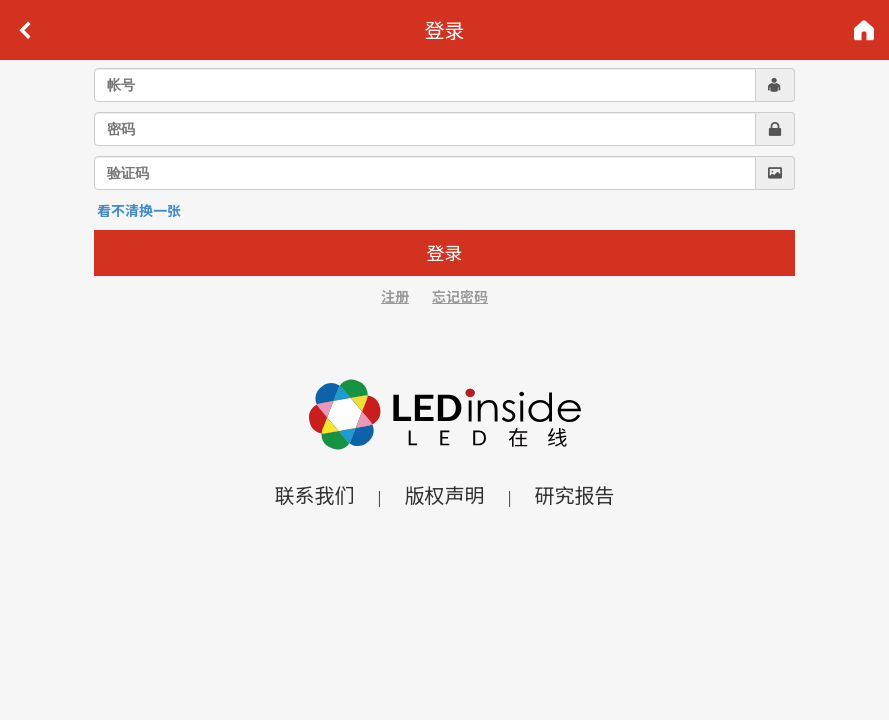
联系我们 (314, 494)
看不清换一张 (139, 210)
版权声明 (445, 494)
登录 (445, 252)
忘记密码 (460, 296)
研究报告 (575, 494)
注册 (395, 296)
